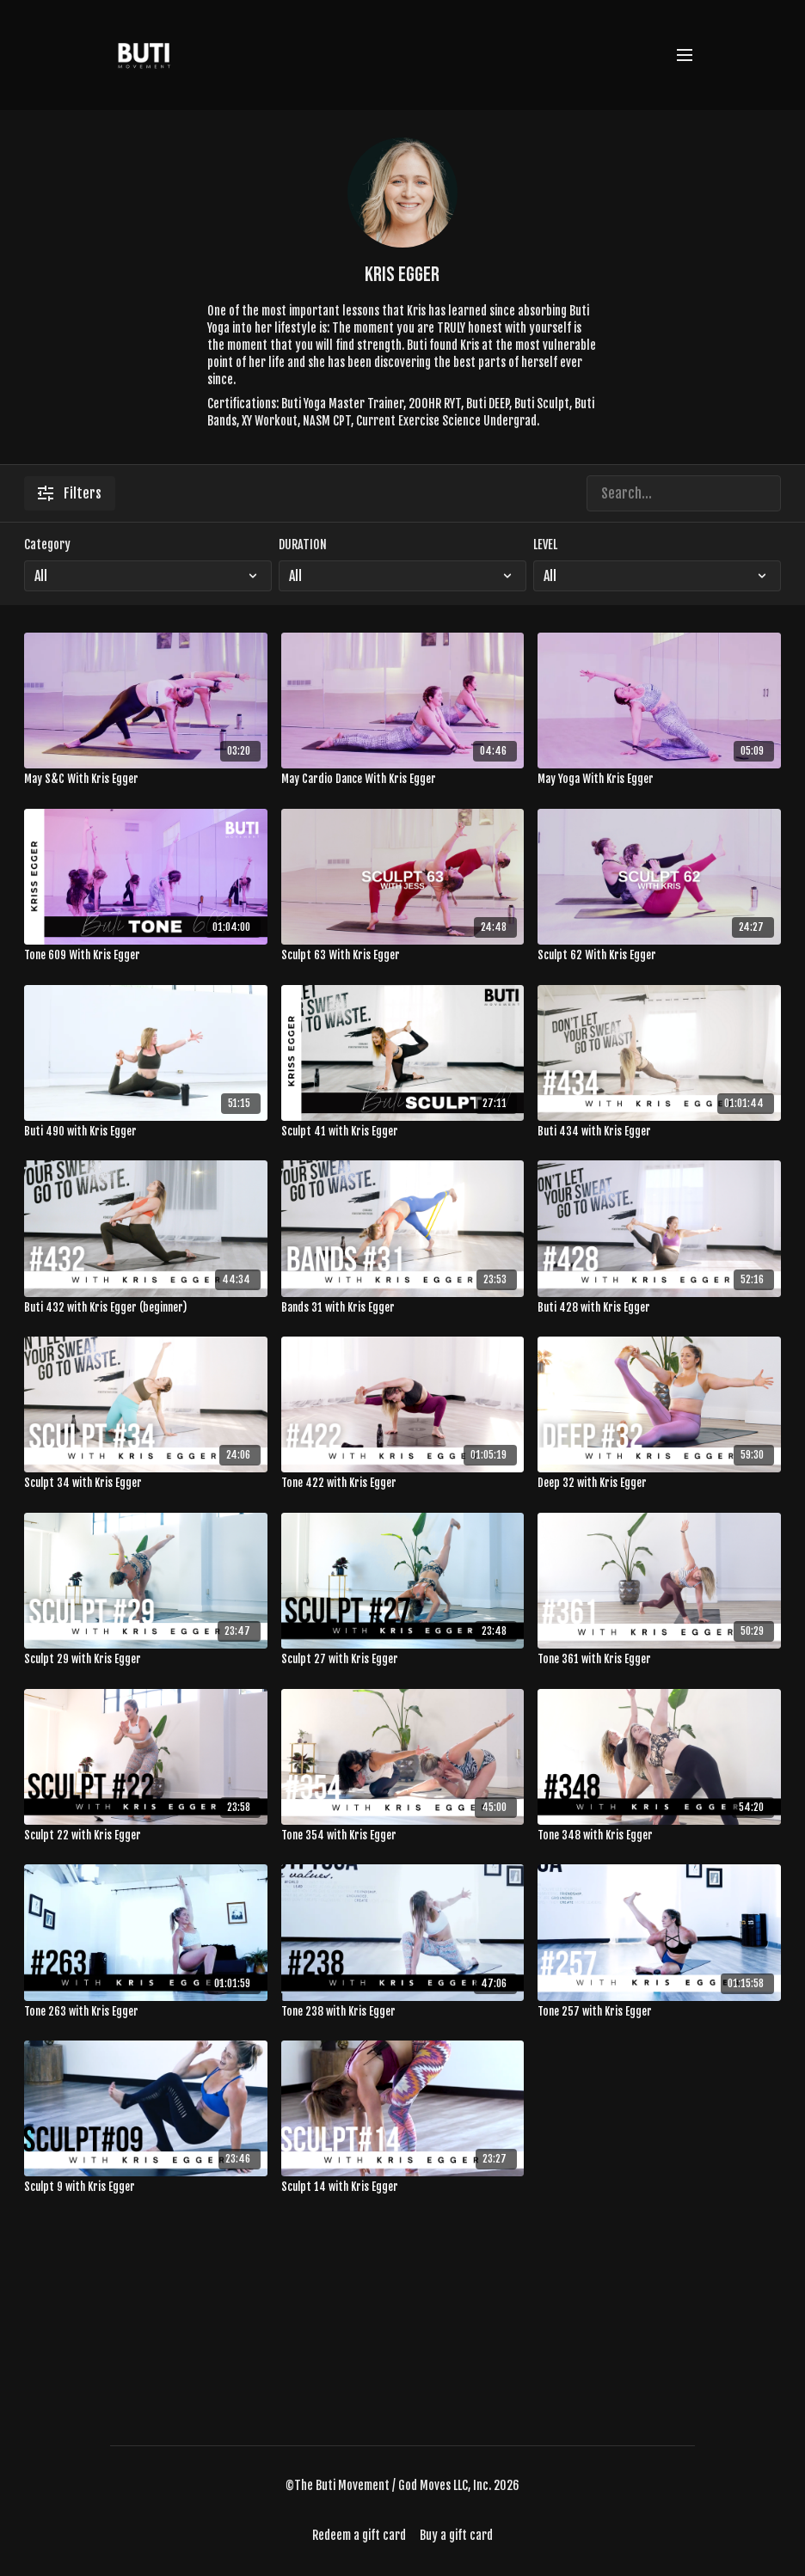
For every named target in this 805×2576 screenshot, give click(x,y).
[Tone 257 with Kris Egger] (659, 2012)
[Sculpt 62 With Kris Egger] (659, 955)
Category (47, 544)
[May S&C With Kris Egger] (145, 779)
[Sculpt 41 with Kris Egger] (403, 1132)
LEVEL (545, 544)
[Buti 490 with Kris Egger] (145, 1132)
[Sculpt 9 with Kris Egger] (145, 2187)
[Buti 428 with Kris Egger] (659, 1308)
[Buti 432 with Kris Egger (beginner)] (145, 1308)
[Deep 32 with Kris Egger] (659, 1483)
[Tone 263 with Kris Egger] (145, 2012)
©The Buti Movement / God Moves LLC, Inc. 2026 (402, 2486)
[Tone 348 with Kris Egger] (659, 1836)
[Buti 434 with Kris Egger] (659, 1132)
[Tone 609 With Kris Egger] (145, 955)
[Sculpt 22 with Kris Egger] (145, 1836)
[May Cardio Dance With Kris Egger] (403, 779)
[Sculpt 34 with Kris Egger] (145, 1483)
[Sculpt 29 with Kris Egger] (145, 1659)
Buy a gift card (456, 2535)
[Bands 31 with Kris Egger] (403, 1308)
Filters (69, 493)
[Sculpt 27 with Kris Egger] (403, 1659)
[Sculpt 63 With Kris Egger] (403, 955)
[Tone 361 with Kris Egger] (659, 1659)
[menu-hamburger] (684, 55)
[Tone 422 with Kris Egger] (403, 1483)
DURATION (303, 544)
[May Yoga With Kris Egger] (659, 779)
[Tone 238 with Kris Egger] (403, 2012)
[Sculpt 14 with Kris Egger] (403, 2187)
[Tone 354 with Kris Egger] (403, 1836)
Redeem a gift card (359, 2535)
